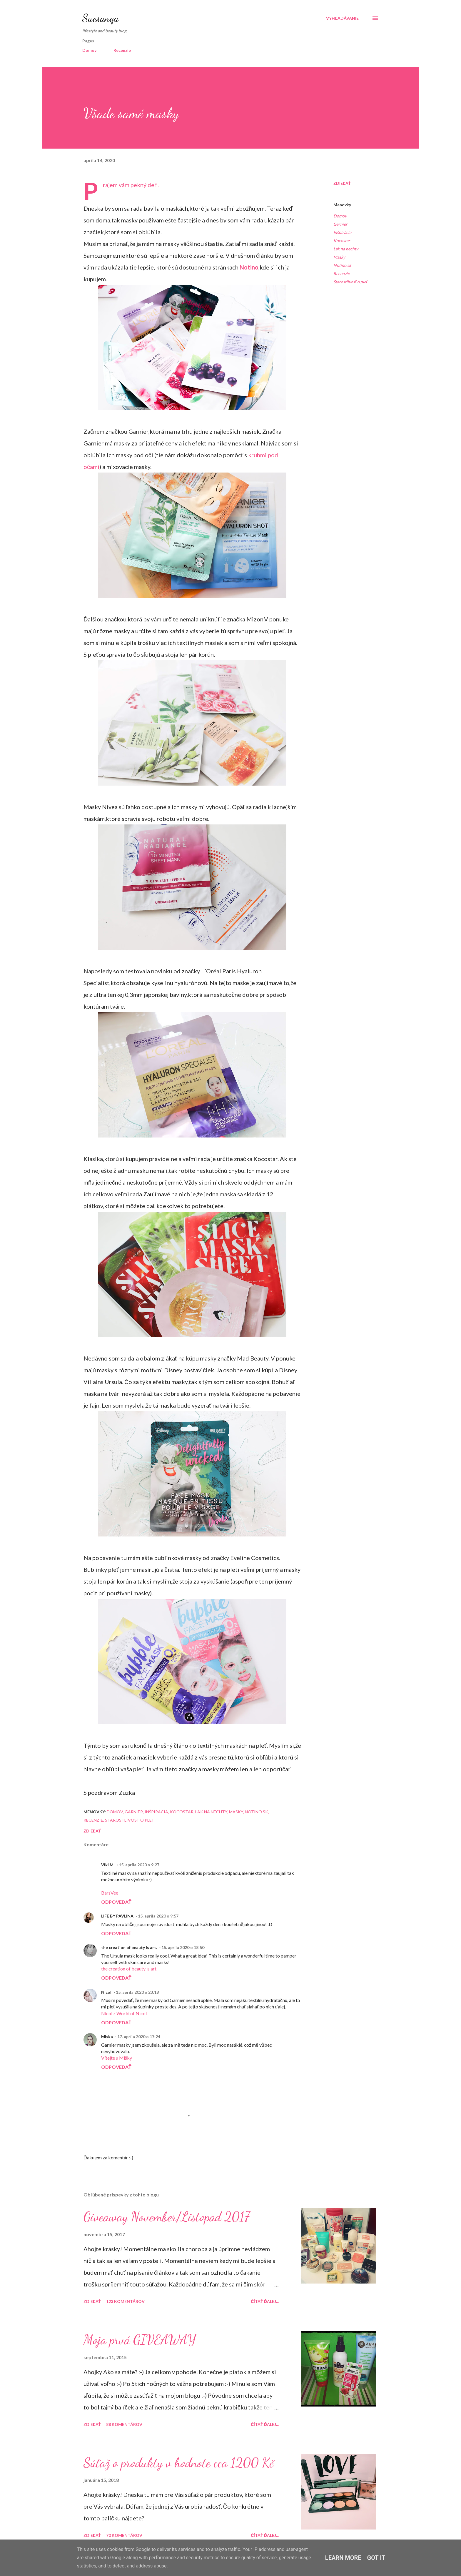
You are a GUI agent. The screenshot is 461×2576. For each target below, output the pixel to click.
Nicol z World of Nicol (124, 2013)
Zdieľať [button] (342, 183)
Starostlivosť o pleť (350, 281)
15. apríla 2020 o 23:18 (137, 1992)
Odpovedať (116, 1902)
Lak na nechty (345, 248)
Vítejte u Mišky (116, 2058)
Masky (339, 257)
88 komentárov (124, 2424)
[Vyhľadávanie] (342, 18)
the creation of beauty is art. (129, 1947)
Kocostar (341, 240)
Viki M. (107, 1864)
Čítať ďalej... (265, 2301)
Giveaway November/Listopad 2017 (166, 2216)
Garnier (340, 224)
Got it (376, 2557)
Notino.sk (342, 265)
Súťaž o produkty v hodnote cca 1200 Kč (178, 2462)
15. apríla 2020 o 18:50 (182, 1947)
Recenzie (122, 50)
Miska (107, 2036)
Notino (249, 267)
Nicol (106, 1992)
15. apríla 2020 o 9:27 (139, 1864)
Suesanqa (100, 18)
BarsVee (109, 1892)
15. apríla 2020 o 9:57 (158, 1915)
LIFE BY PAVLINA (117, 1915)
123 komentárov (125, 2301)
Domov (89, 50)
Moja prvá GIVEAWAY (139, 2339)
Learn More (343, 2557)
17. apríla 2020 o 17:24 (138, 2036)
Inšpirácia (342, 232)
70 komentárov (124, 2535)
